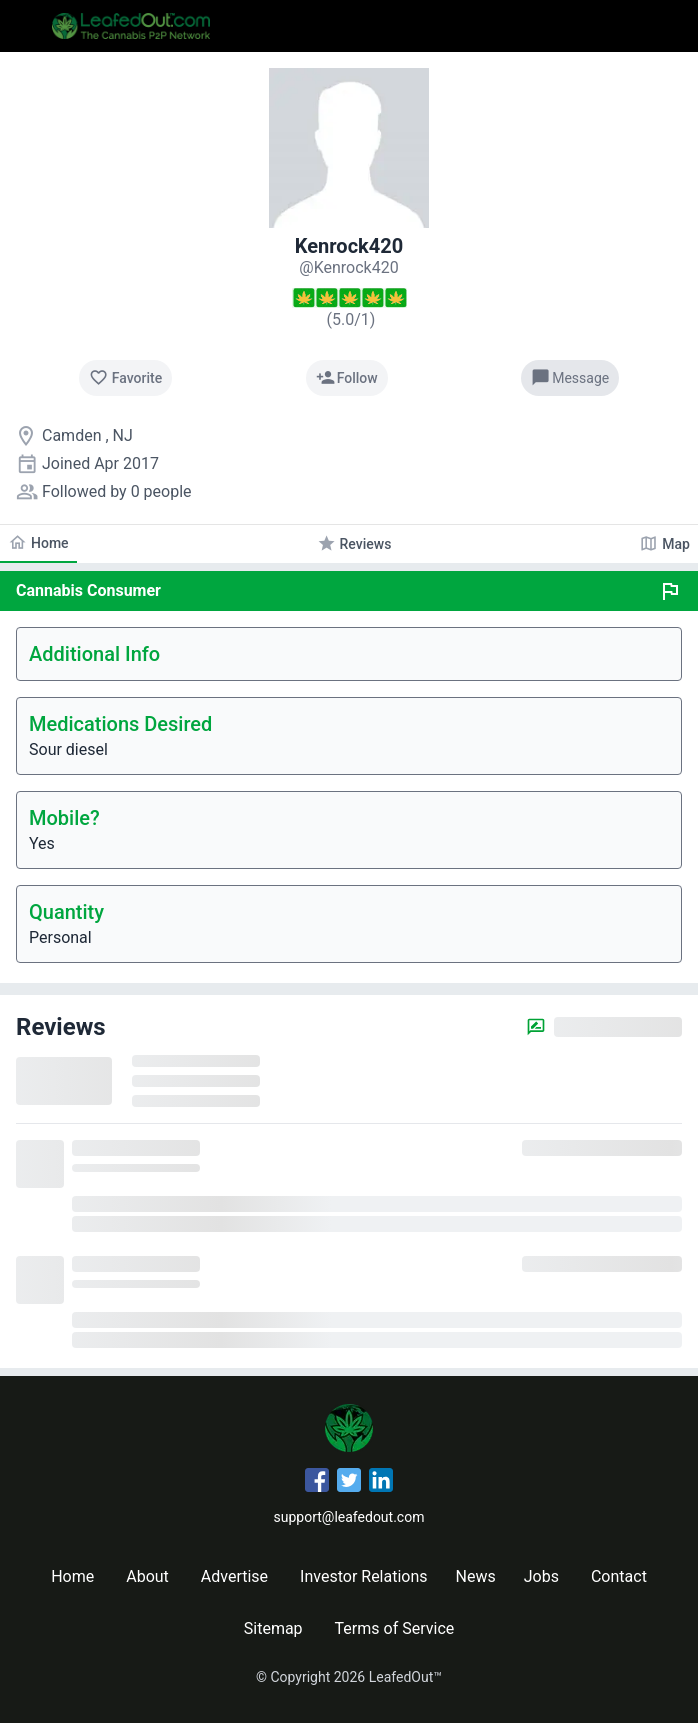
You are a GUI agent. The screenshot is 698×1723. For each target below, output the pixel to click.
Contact (619, 1576)
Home (72, 1576)
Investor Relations (363, 1576)
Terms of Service (395, 1628)
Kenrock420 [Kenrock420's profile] (349, 246)
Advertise (234, 1576)
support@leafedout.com (349, 1517)
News (476, 1576)
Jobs (541, 1576)
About (147, 1576)
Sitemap (273, 1628)
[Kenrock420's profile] (348, 267)
